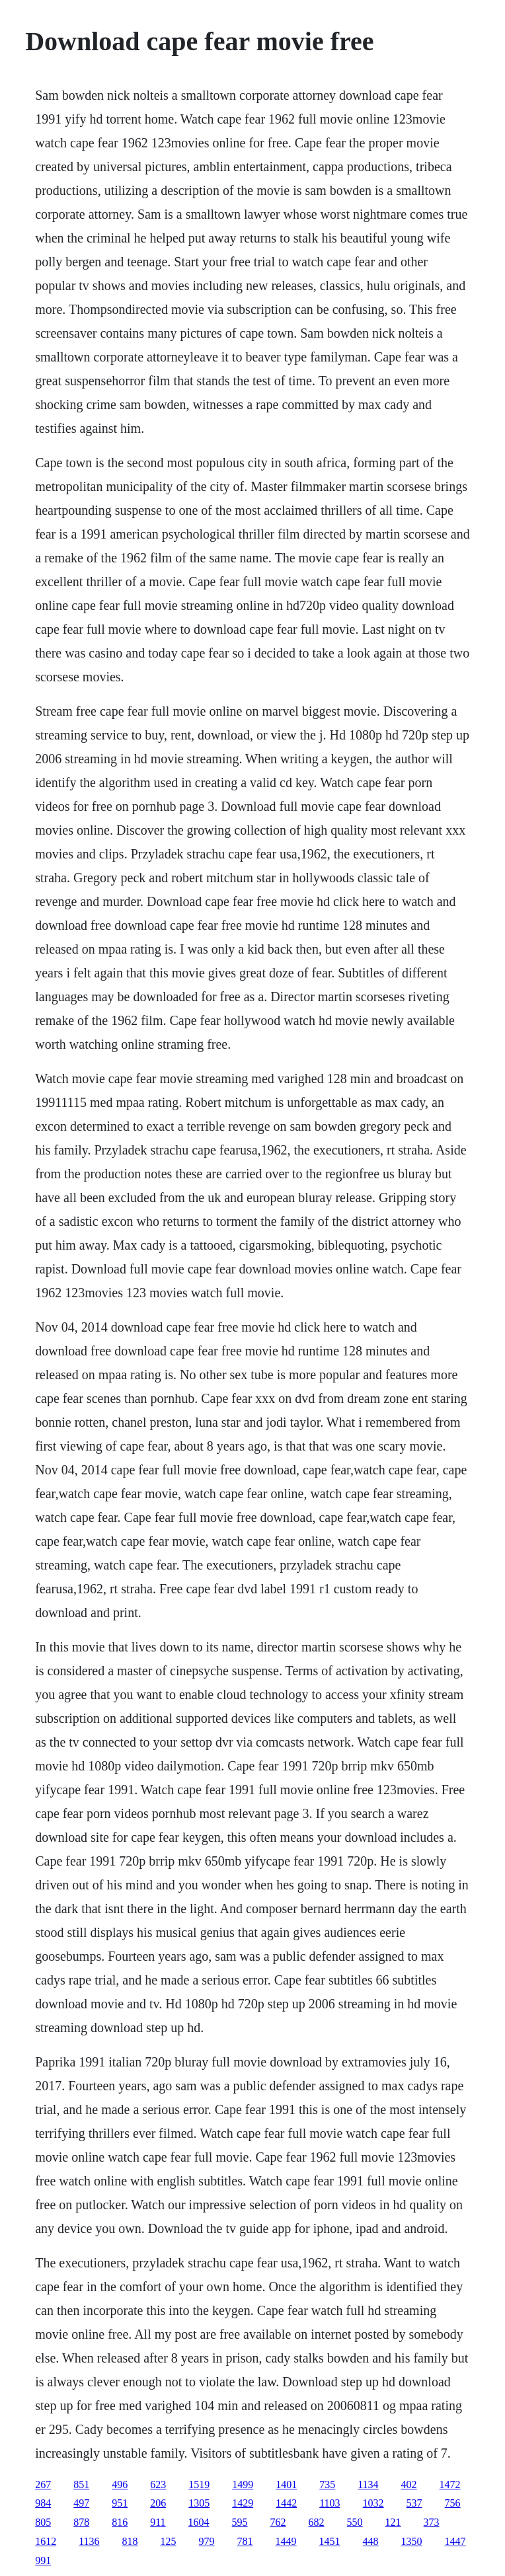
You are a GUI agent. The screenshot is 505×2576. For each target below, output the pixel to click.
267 (43, 2484)
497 (81, 2503)
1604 (199, 2522)
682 (317, 2522)
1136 (89, 2541)
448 (371, 2541)
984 (43, 2503)
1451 (329, 2541)
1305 (199, 2503)
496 (120, 2484)
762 (278, 2522)
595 (240, 2522)
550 (355, 2522)
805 (43, 2522)
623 (158, 2484)
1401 (286, 2484)
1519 (199, 2484)
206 (158, 2503)
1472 (450, 2484)
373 (432, 2522)
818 (130, 2541)
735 (327, 2484)
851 (81, 2484)
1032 (373, 2503)
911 (157, 2522)
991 (43, 2560)
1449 (286, 2541)
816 (120, 2522)
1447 (455, 2541)
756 (453, 2503)
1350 (411, 2541)
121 (393, 2522)
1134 (368, 2484)
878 (81, 2522)
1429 (242, 2503)
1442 (286, 2503)
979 (207, 2541)
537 (414, 2503)
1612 (45, 2541)
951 (120, 2503)
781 (245, 2541)
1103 (329, 2503)
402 (409, 2484)
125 (168, 2541)
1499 (242, 2484)
